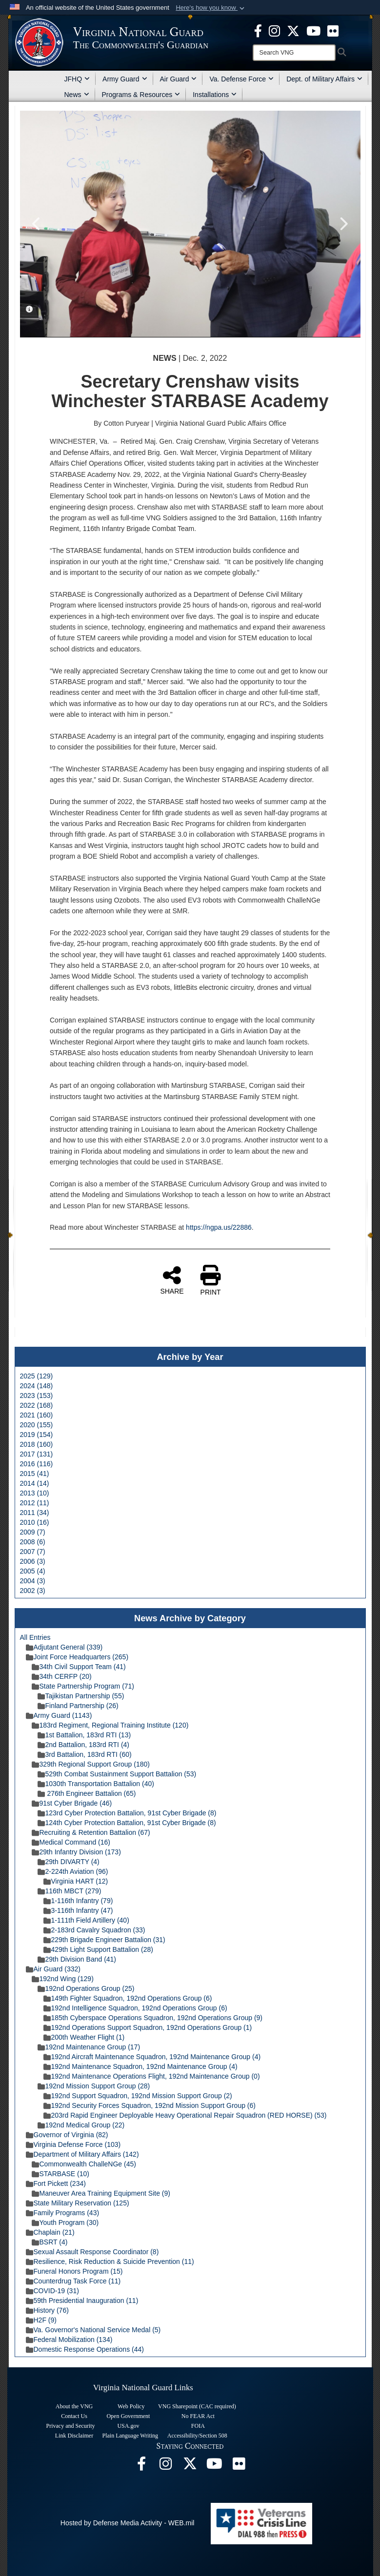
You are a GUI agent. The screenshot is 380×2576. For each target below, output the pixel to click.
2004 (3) (32, 1581)
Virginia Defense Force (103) (73, 2144)
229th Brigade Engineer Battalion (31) (104, 1940)
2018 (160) (36, 1444)
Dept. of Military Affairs (324, 79)
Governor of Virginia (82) (67, 2135)
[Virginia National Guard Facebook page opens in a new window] (258, 30)
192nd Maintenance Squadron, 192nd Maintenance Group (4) (140, 2066)
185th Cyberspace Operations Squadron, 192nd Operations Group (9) (153, 2018)
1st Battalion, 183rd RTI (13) (84, 1735)
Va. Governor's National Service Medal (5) (93, 2330)
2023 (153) (36, 1395)
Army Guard (124, 79)
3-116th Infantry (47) (78, 1910)
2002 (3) (32, 1590)
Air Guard (178, 79)
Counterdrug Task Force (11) (73, 2281)
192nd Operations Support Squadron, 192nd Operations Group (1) (147, 2027)
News (76, 94)
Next (343, 224)
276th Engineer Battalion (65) (87, 1793)
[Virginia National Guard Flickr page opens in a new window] (333, 30)
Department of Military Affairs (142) (82, 2154)
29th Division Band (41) (77, 1959)
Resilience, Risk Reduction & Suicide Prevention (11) (110, 2261)
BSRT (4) (50, 2242)
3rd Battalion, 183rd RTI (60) (85, 1754)
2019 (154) (36, 1434)
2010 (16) (34, 1522)
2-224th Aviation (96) (73, 1871)
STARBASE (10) (60, 2174)
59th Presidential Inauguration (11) (82, 2300)
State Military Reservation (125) (77, 2203)
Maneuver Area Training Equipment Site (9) (101, 2193)
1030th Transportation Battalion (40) (96, 1784)
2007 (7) (32, 1551)
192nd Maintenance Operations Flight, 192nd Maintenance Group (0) (151, 2076)
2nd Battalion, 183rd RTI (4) (84, 1745)
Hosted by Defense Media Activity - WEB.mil (127, 2523)
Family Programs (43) (63, 2213)
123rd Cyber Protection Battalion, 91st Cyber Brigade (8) (127, 1813)
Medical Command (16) (71, 1842)
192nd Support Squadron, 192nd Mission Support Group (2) (137, 2096)
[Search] (294, 52)
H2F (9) (41, 2320)
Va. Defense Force (241, 79)
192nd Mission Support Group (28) (94, 2086)
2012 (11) (34, 1503)
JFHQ (77, 79)
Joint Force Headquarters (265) (77, 1657)
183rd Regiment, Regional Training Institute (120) (110, 1725)
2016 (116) (36, 1464)
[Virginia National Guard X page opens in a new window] (293, 30)
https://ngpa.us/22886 (219, 1227)
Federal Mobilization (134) (69, 2339)
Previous (37, 224)
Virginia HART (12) (75, 1881)
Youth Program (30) (65, 2222)
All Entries (35, 1637)
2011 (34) (34, 1512)
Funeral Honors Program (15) (74, 2271)
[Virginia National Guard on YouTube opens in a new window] (313, 30)
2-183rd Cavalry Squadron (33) (94, 1930)
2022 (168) (36, 1405)
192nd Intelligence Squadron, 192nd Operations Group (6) (135, 2008)
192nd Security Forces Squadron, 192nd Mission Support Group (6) (149, 2105)
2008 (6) (32, 1542)
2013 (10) (34, 1493)
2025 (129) (36, 1376)
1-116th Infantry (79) (78, 1901)
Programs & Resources (141, 94)
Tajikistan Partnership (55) (81, 1696)
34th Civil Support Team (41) (79, 1667)
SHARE (171, 1280)
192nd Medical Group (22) (81, 2125)
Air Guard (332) (53, 1969)
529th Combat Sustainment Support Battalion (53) (117, 1774)
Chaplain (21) (50, 2232)
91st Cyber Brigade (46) (72, 1803)
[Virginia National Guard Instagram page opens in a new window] (274, 30)
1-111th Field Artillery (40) (86, 1920)
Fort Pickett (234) (56, 2183)
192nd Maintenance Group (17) (89, 2047)
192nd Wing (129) (63, 1979)
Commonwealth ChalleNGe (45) (84, 2164)
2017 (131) (36, 1454)
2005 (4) (32, 1571)
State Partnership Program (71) (83, 1686)
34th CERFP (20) (62, 1676)
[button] (211, 8)
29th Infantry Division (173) (76, 1852)
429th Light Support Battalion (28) (98, 1949)
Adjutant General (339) (64, 1647)
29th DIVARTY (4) (69, 1862)
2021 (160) (36, 1415)
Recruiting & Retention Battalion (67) (91, 1832)
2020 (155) (36, 1425)
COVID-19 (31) (52, 2291)
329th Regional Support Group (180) (91, 1764)
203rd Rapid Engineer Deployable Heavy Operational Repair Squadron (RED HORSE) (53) (185, 2115)
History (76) (47, 2310)
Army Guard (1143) (59, 1715)
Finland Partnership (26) (78, 1706)
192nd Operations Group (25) (86, 1988)
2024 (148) (36, 1386)
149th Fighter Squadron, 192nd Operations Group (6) (127, 1998)
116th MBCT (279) (69, 1891)
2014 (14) (34, 1483)
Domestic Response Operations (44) (85, 2349)
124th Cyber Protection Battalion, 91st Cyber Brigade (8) (127, 1823)
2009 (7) (32, 1532)
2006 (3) (32, 1561)
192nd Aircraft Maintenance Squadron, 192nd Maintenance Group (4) (152, 2057)
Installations (215, 94)
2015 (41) (34, 1473)
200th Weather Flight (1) (84, 2037)
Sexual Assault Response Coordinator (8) (92, 2252)
